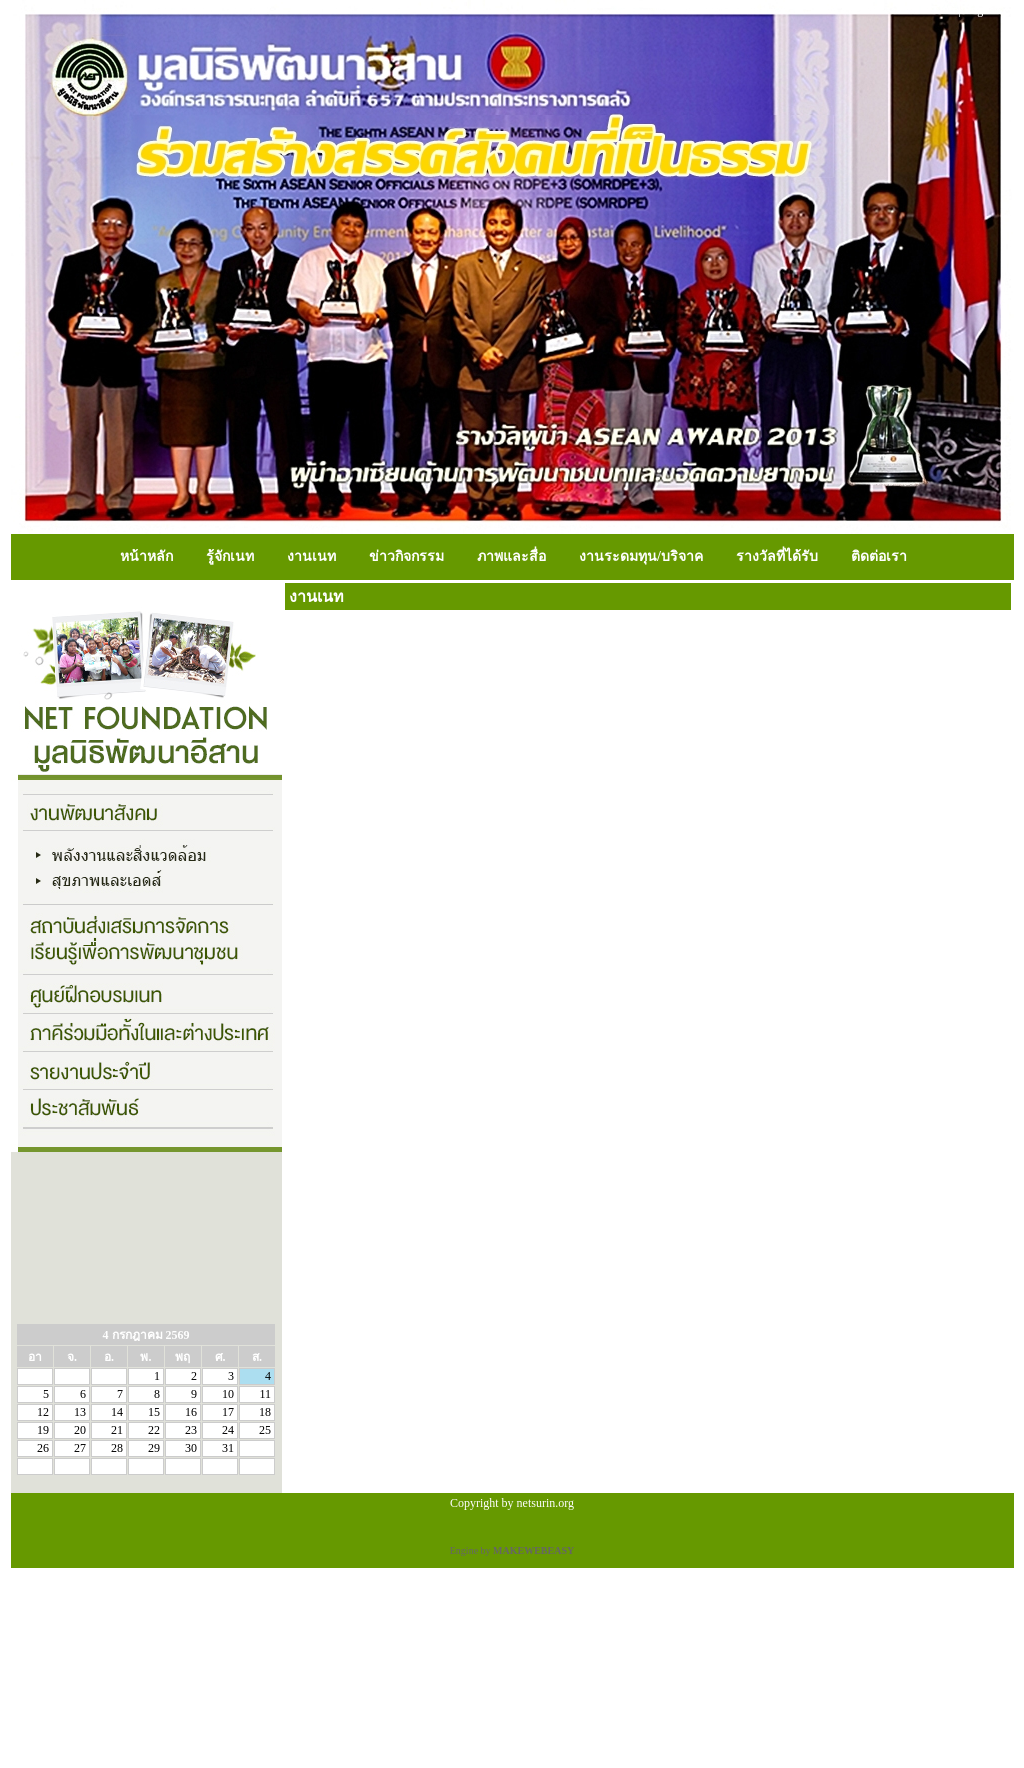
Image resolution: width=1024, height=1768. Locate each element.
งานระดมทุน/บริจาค (641, 556)
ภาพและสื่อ (511, 556)
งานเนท (311, 556)
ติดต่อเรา (879, 556)
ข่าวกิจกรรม (406, 556)
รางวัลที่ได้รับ (777, 556)
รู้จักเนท (230, 556)
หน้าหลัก (146, 556)
